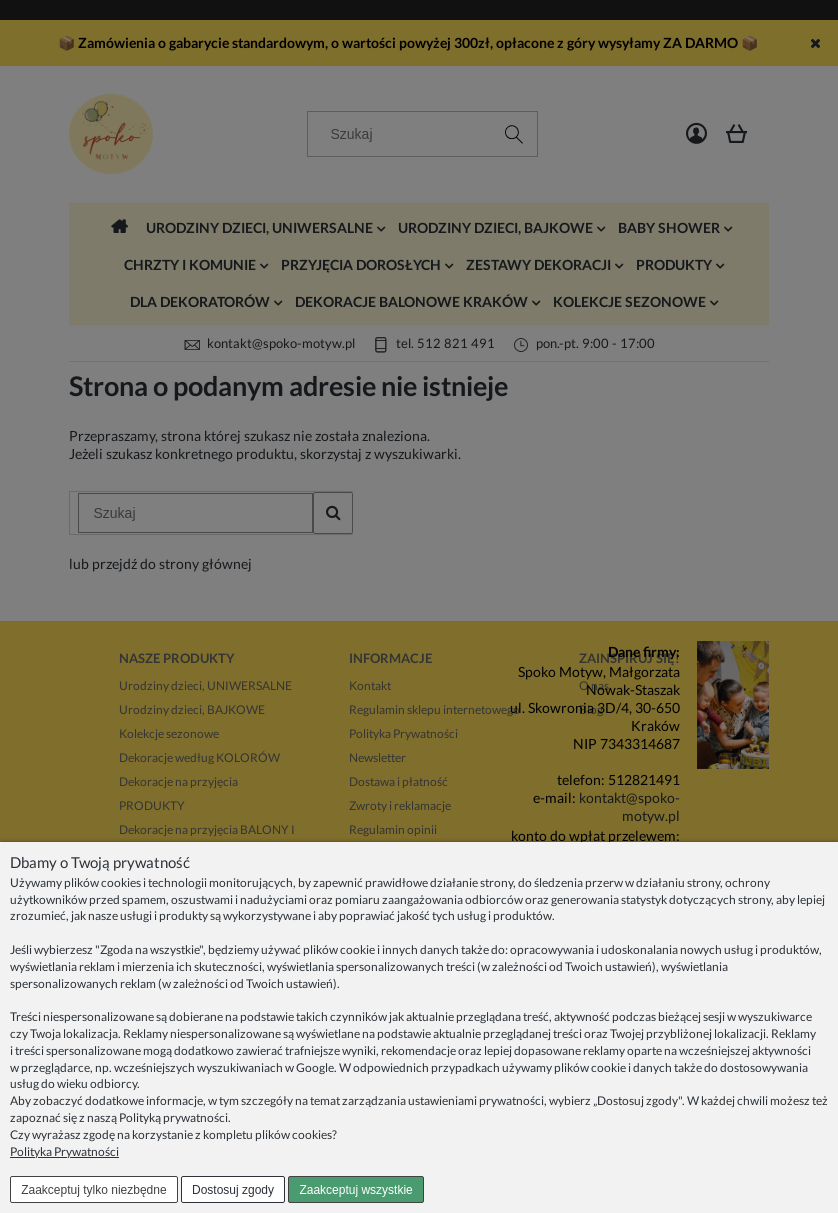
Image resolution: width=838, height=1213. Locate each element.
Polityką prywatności (173, 1117)
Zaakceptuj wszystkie (355, 1190)
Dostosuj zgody (233, 1190)
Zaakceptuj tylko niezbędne (93, 1190)
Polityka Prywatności (64, 1151)
